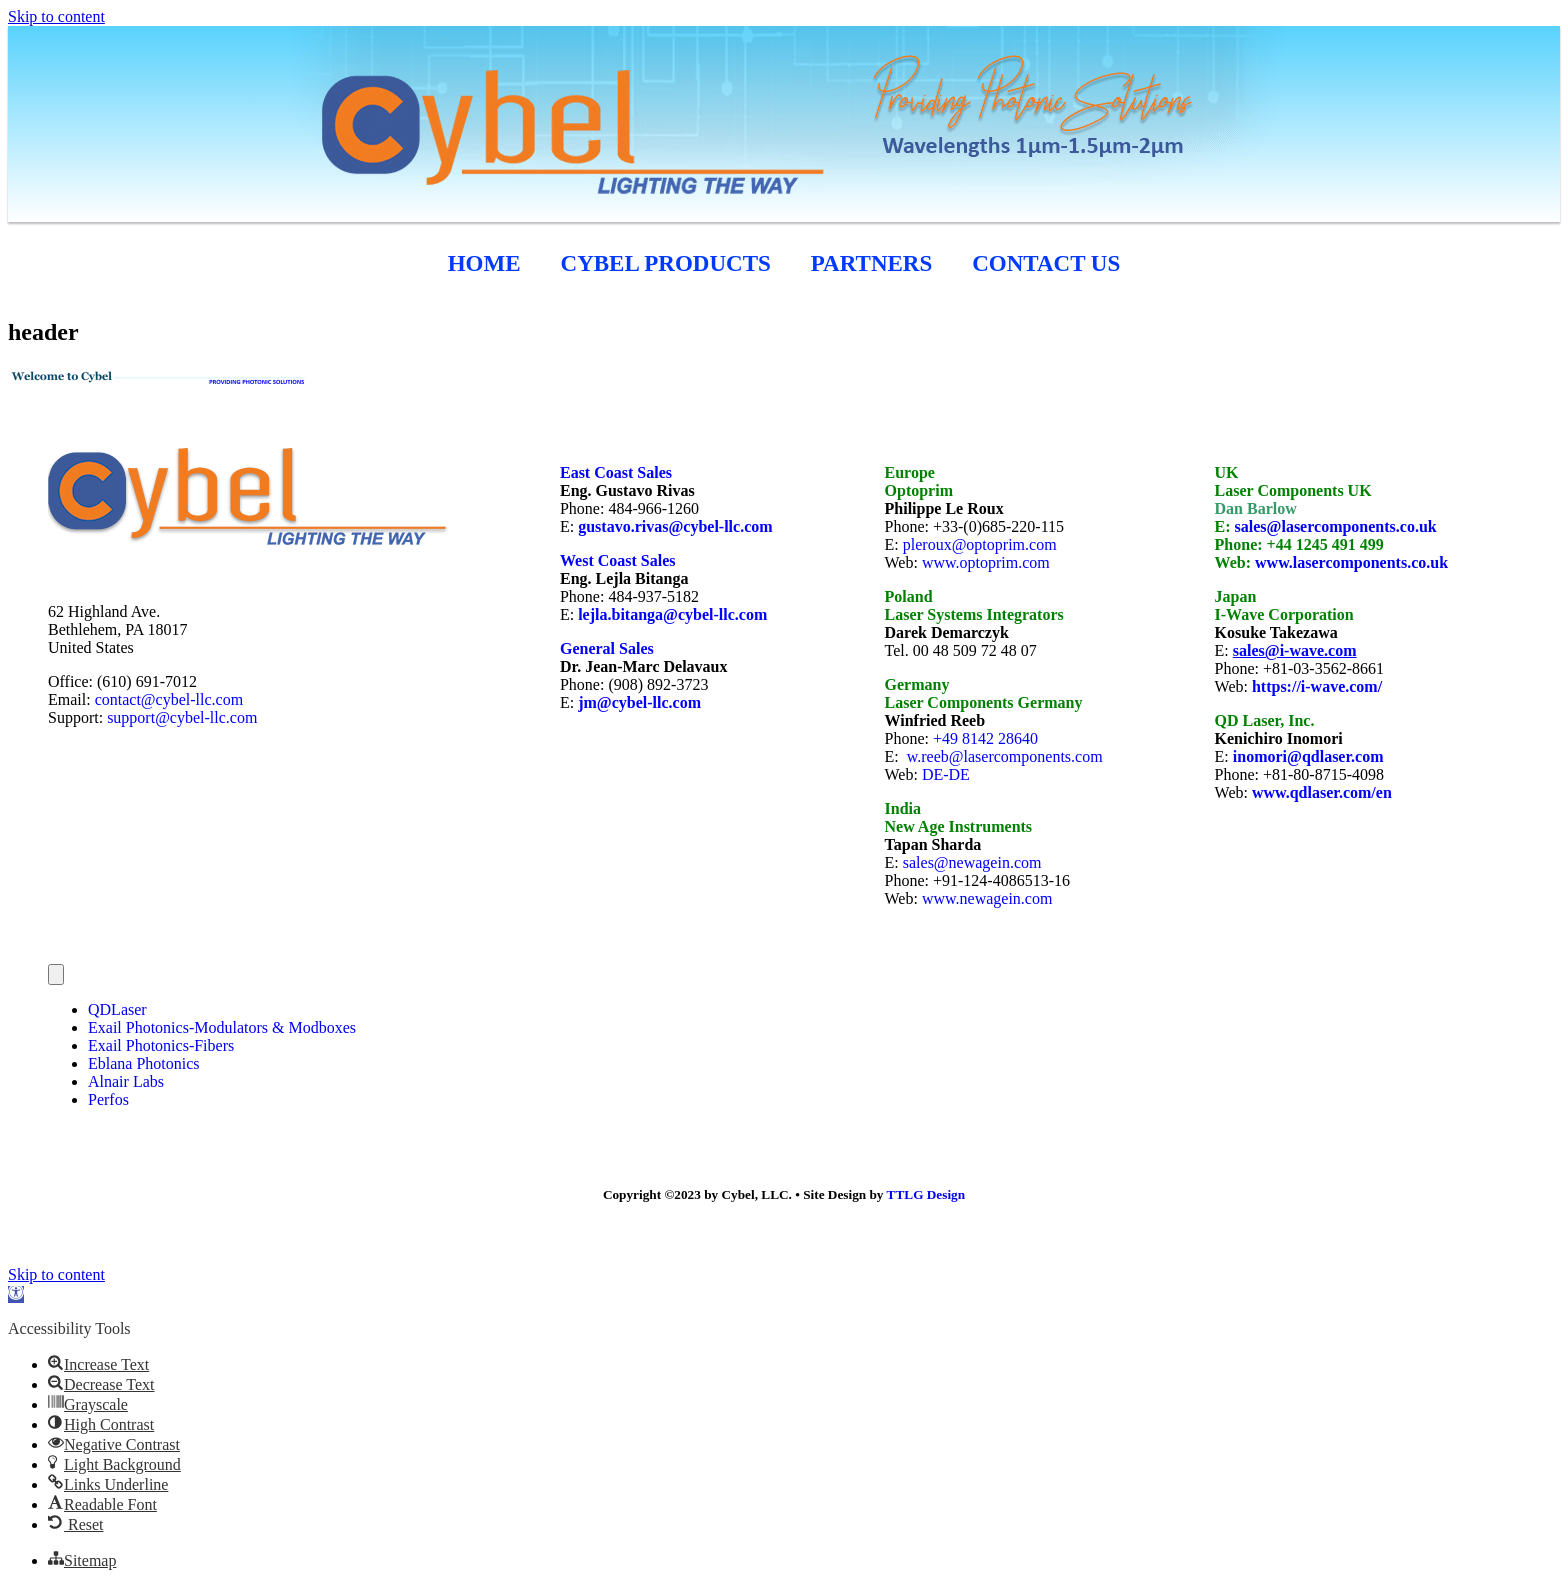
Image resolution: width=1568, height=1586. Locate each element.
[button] (16, 1294)
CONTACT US (1046, 263)
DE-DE (946, 774)
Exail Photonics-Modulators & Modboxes (222, 1027)
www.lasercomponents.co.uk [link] (1351, 562)
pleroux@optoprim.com (980, 544)
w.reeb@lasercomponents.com (1005, 756)
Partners (871, 263)
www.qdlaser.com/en (1322, 792)
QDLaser (117, 1009)
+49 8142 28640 (985, 738)
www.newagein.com (987, 898)
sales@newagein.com (972, 862)
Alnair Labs (126, 1081)
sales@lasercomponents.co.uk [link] (1336, 526)
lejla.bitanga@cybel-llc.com (672, 614)
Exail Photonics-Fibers (161, 1045)
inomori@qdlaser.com (1308, 756)
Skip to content (56, 16)
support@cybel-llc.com (182, 717)
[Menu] (56, 974)
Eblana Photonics (144, 1063)
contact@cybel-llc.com (169, 699)
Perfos (108, 1099)
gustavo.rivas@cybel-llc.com (675, 526)
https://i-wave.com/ (1317, 686)
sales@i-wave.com (1295, 650)
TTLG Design (926, 1194)
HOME (484, 263)
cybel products (666, 263)
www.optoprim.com (986, 562)
